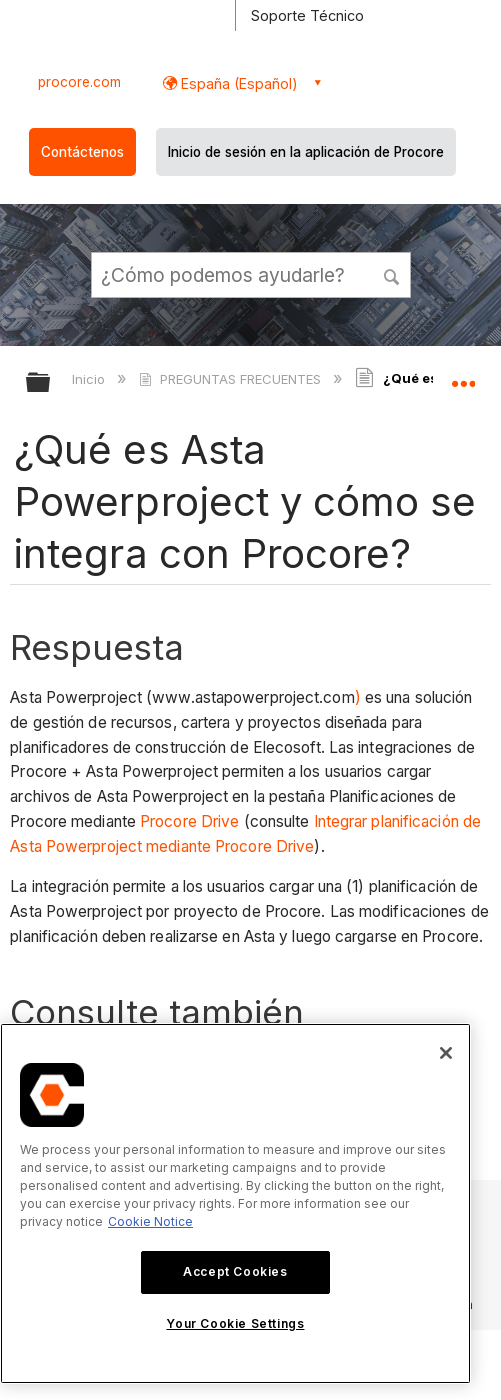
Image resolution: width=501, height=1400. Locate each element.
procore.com (79, 82)
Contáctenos (82, 152)
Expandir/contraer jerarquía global (51, 383)
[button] (392, 274)
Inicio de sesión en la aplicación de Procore (306, 152)
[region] (235, 1203)
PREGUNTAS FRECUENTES (231, 379)
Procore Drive (189, 821)
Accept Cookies (235, 1271)
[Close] (446, 1053)
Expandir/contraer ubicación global (463, 376)
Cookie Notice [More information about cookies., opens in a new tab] (150, 1221)
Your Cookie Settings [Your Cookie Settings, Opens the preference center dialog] (235, 1323)
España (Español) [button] (237, 83)
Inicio (90, 379)
